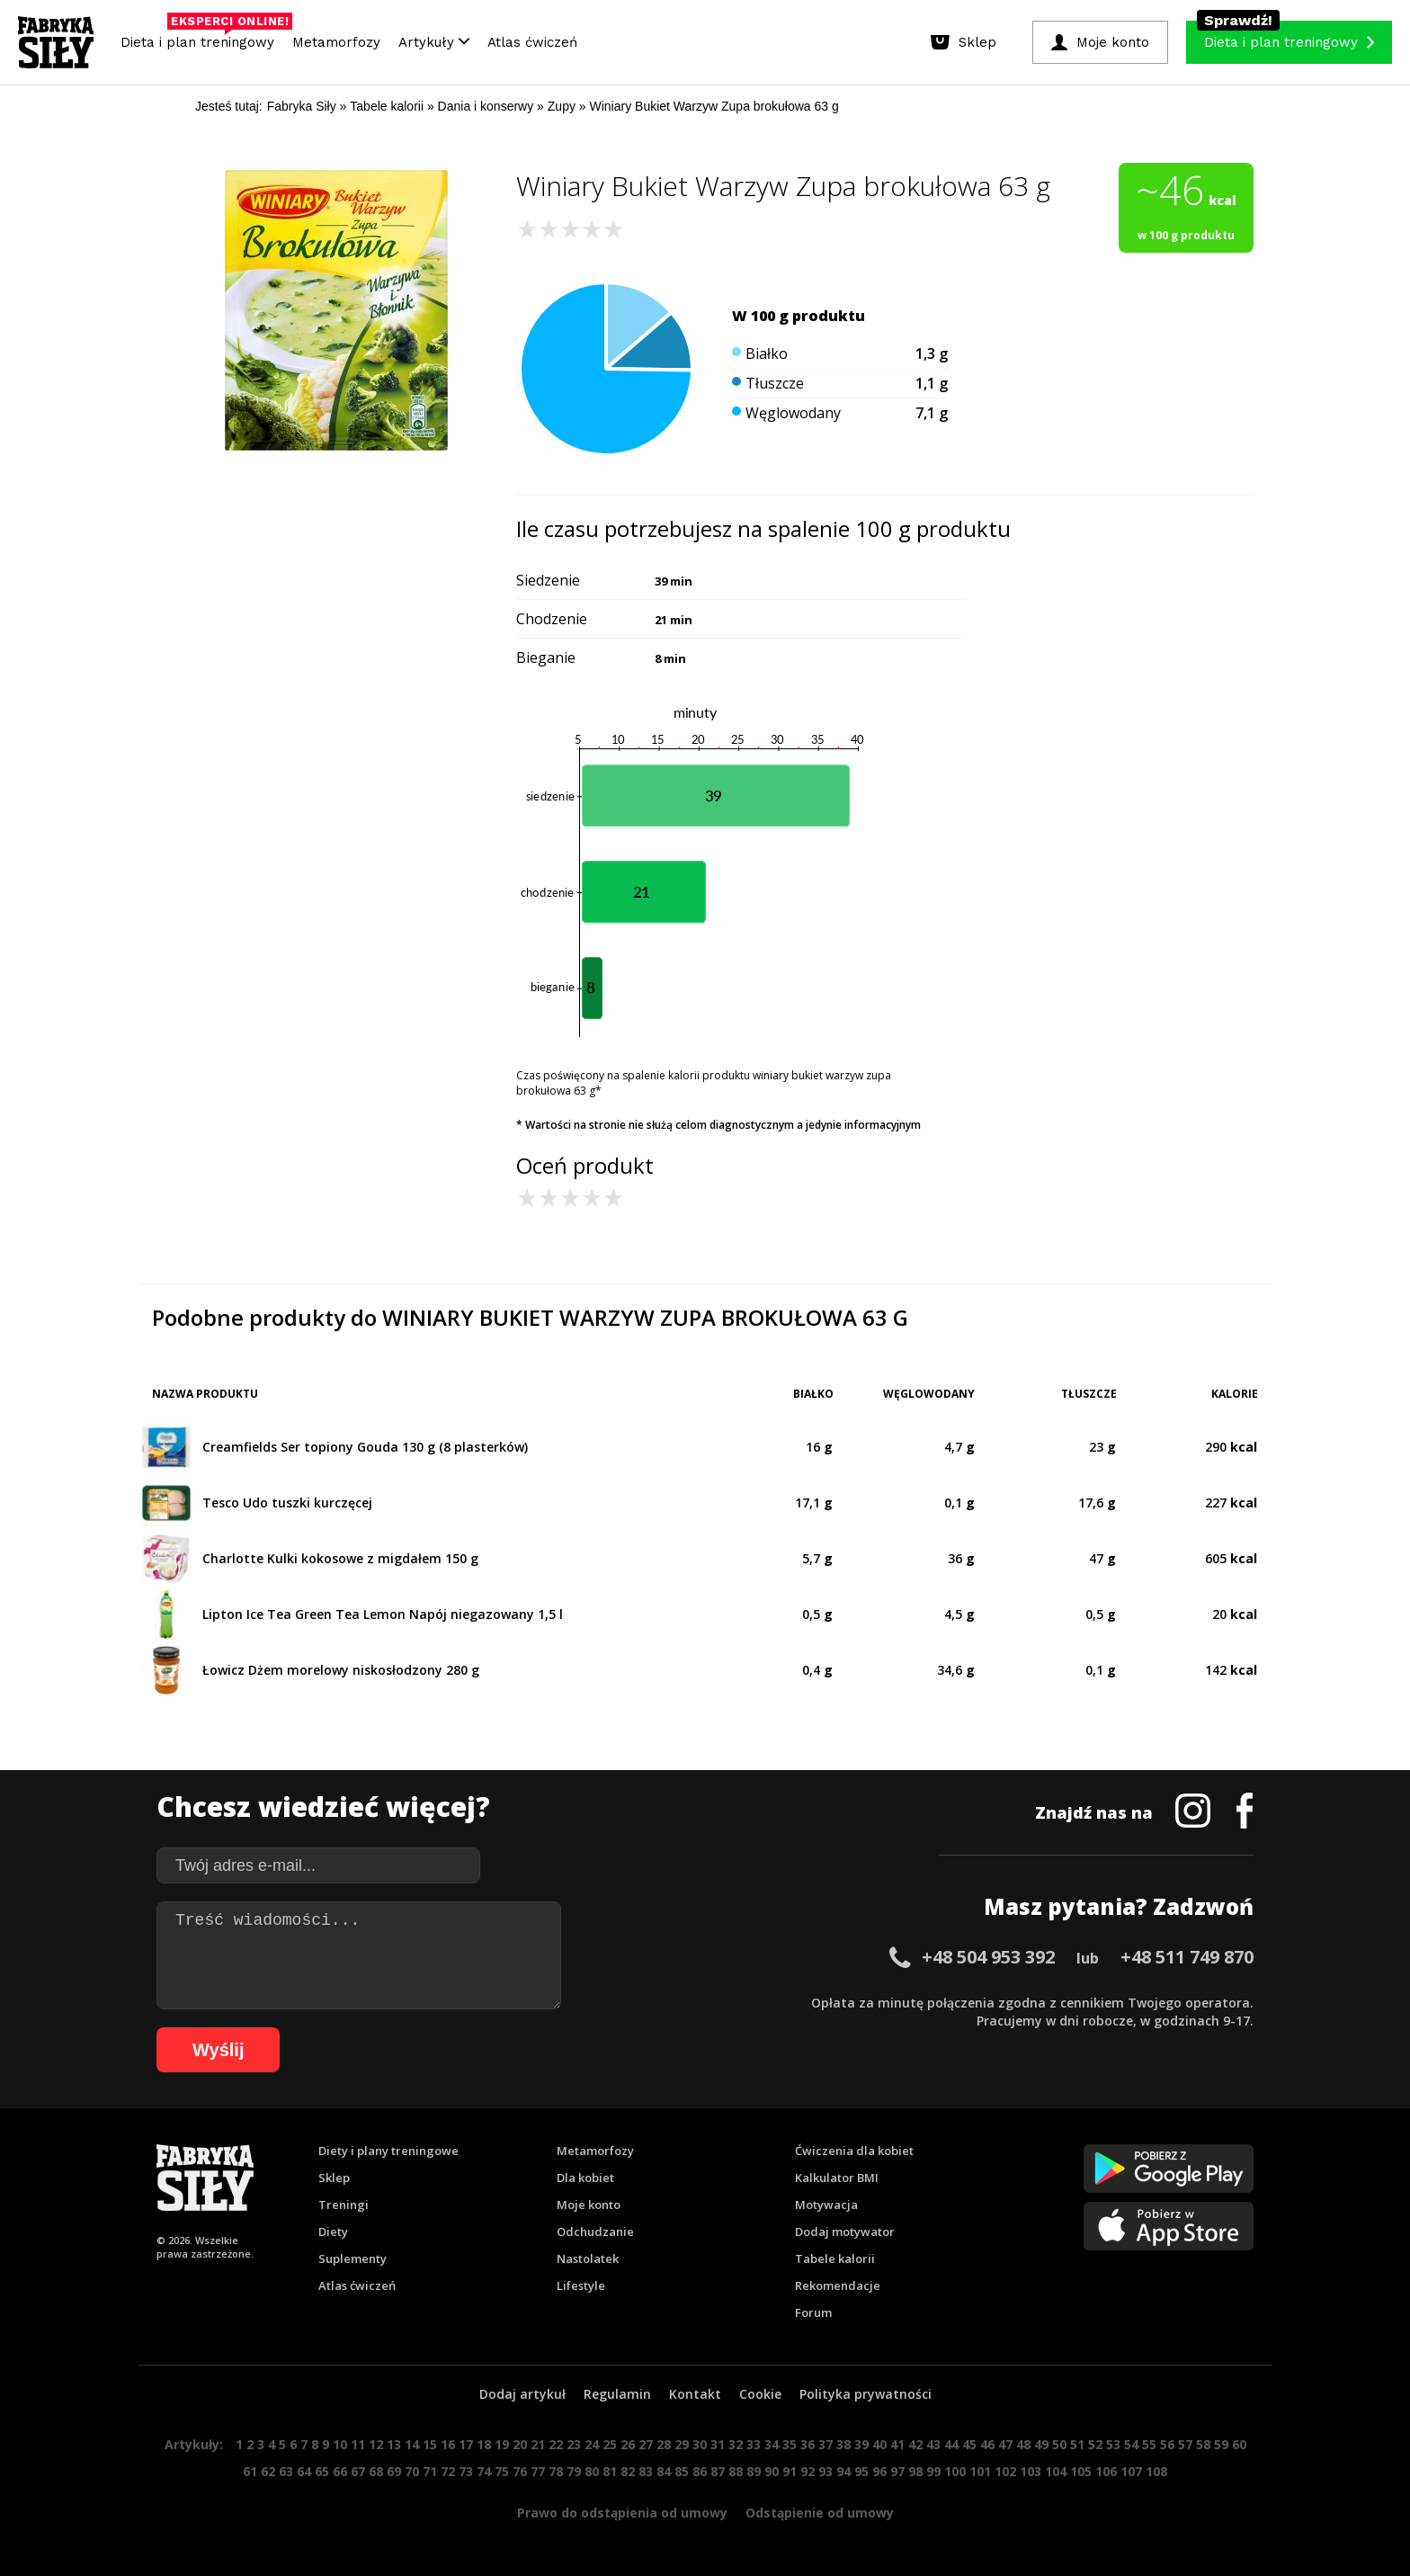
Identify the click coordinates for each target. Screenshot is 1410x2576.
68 (376, 2471)
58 (1203, 2444)
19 (502, 2444)
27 (645, 2444)
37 (825, 2444)
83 (645, 2471)
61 (250, 2471)
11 (358, 2444)
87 (717, 2471)
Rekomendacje (837, 2285)
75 (502, 2471)
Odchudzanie (595, 2231)
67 (358, 2471)
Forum (813, 2312)
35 (789, 2444)
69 (394, 2471)
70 (412, 2471)
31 (717, 2444)
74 (484, 2471)
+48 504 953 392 (988, 1957)
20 (520, 2444)
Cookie (760, 2393)
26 (627, 2444)
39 (861, 2444)
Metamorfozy (336, 42)
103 (1030, 2471)
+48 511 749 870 (1187, 1957)
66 (340, 2471)
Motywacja (826, 2204)
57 (1185, 2444)
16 (448, 2444)
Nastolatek (588, 2258)
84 (663, 2471)
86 (699, 2471)
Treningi (343, 2204)
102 (1005, 2471)
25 (609, 2444)
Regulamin (617, 2393)
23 (574, 2444)
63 (286, 2471)
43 (933, 2444)
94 (843, 2471)
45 (969, 2444)
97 (897, 2471)
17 (466, 2444)
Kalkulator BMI (837, 2177)
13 (394, 2444)
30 (699, 2444)
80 (592, 2471)
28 (663, 2444)
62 (268, 2471)
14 (412, 2444)
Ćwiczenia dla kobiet (854, 2150)
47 (1005, 2444)
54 (1131, 2444)
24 (592, 2444)
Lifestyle (581, 2285)
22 (556, 2444)
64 (304, 2471)
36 (807, 2444)
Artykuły (433, 42)
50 (1059, 2444)
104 (1055, 2471)
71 (430, 2471)
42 (915, 2444)
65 (322, 2471)
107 (1131, 2471)
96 (879, 2471)
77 (538, 2471)
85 (681, 2471)
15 (430, 2444)
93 (825, 2471)
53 (1113, 2444)
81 (609, 2471)
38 (843, 2444)
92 (807, 2471)
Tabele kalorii (835, 2258)
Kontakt (695, 2393)
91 (789, 2471)
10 (340, 2444)
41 (897, 2444)
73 (466, 2471)
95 (861, 2471)
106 (1106, 2471)
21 (538, 2444)
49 (1041, 2444)
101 (980, 2471)
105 (1081, 2471)
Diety (333, 2231)
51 (1077, 2444)
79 (574, 2471)
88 (735, 2471)
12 (376, 2444)
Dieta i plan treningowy (201, 37)
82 (627, 2471)
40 (879, 2444)
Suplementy (352, 2258)
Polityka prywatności (865, 2393)
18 (484, 2444)
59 (1221, 2444)
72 (448, 2471)
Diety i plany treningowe (388, 2150)
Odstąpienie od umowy (819, 2512)
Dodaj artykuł (522, 2393)
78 (556, 2471)
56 (1167, 2444)
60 (1239, 2444)
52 (1095, 2444)
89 (753, 2471)
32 (735, 2444)
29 (681, 2444)
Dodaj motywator (845, 2231)
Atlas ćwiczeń (532, 42)
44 (951, 2444)
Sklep (334, 2177)
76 (520, 2471)
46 (987, 2444)
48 (1023, 2444)
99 (933, 2471)
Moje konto (588, 2204)
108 (1156, 2471)
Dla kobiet (585, 2177)
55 (1149, 2444)
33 (753, 2444)
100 (955, 2471)
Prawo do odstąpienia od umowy (622, 2512)
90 (771, 2471)
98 (915, 2471)
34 (771, 2444)
